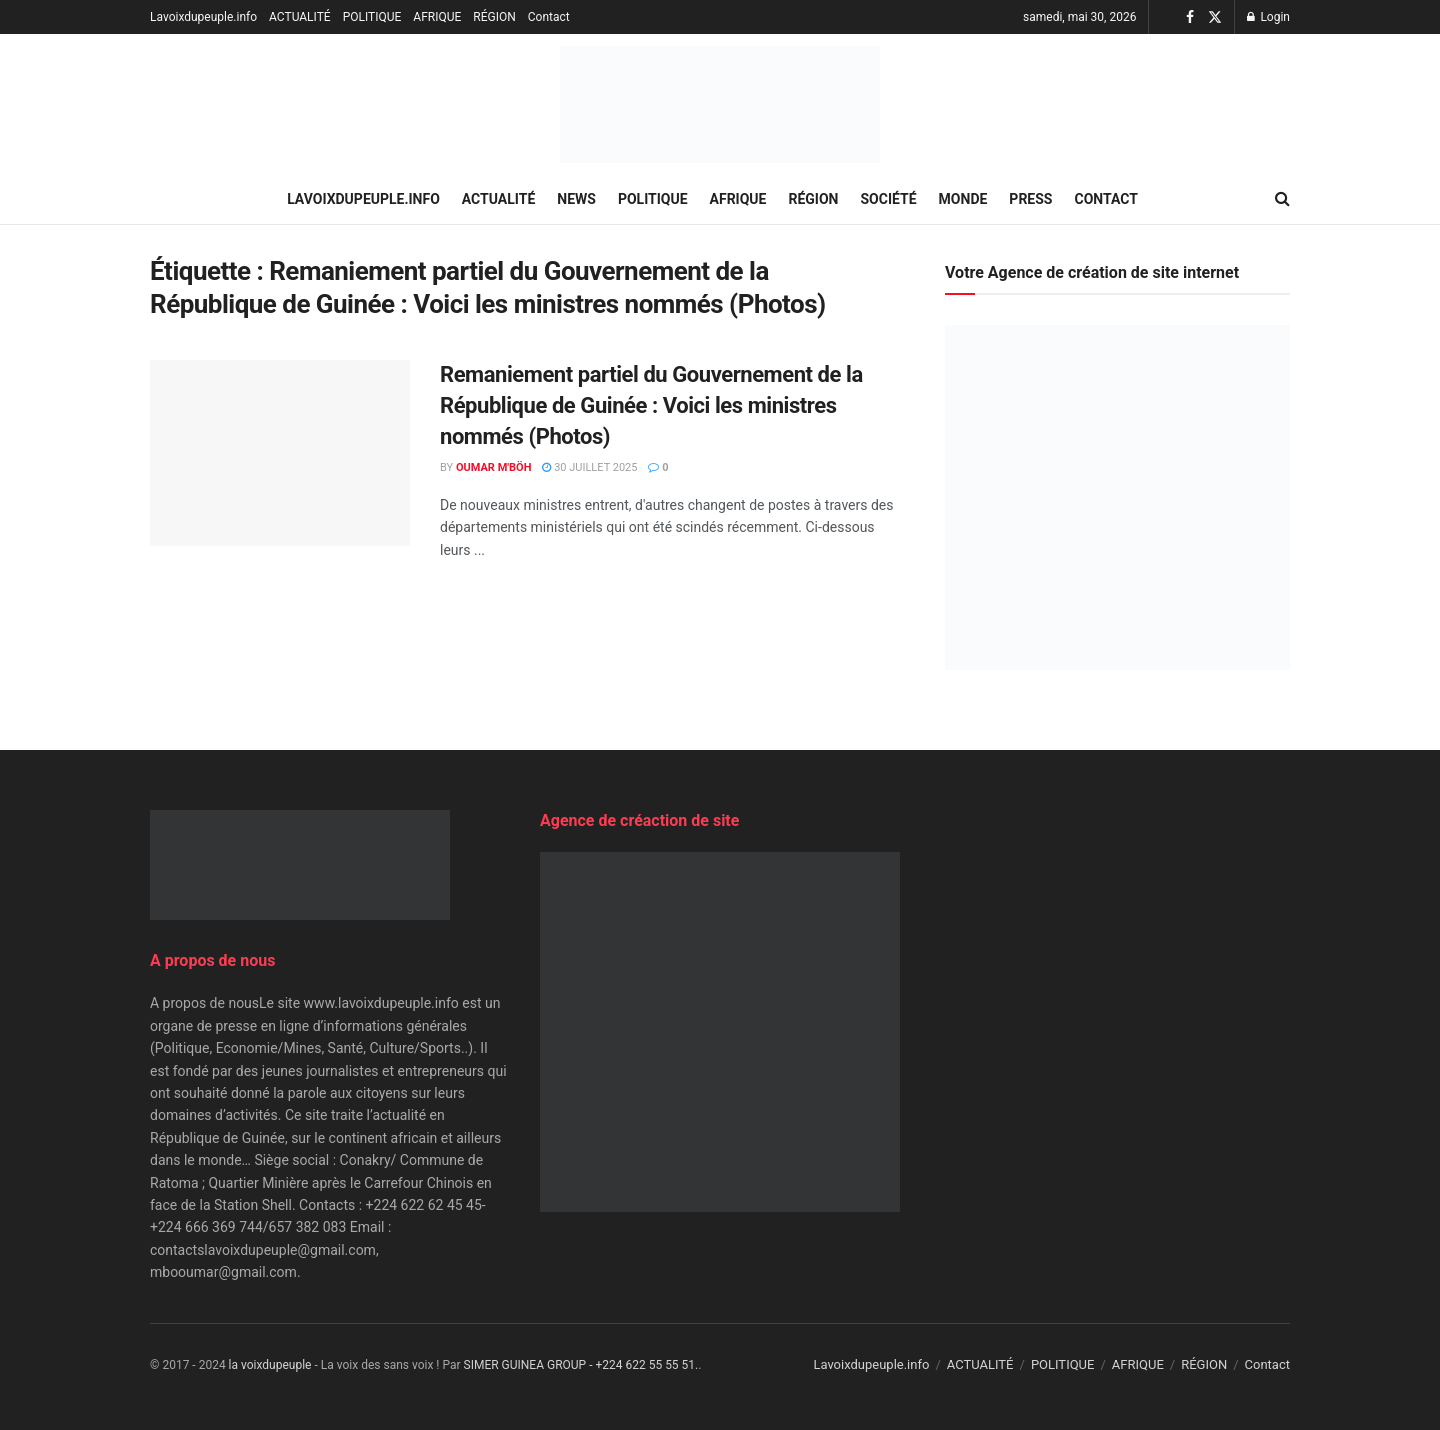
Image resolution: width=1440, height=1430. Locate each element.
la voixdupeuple (270, 1365)
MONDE (963, 199)
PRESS (1030, 199)
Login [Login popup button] (1268, 17)
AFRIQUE (437, 17)
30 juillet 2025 (589, 467)
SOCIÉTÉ (889, 199)
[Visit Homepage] (720, 104)
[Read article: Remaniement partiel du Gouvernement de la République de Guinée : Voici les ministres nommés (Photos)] (280, 453)
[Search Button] (1282, 199)
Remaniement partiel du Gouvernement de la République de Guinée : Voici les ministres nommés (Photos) (651, 405)
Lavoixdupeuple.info (203, 17)
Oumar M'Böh (494, 467)
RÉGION (494, 17)
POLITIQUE (372, 17)
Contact (549, 17)
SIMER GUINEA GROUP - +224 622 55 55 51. (581, 1365)
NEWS (576, 199)
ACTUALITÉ (300, 17)
